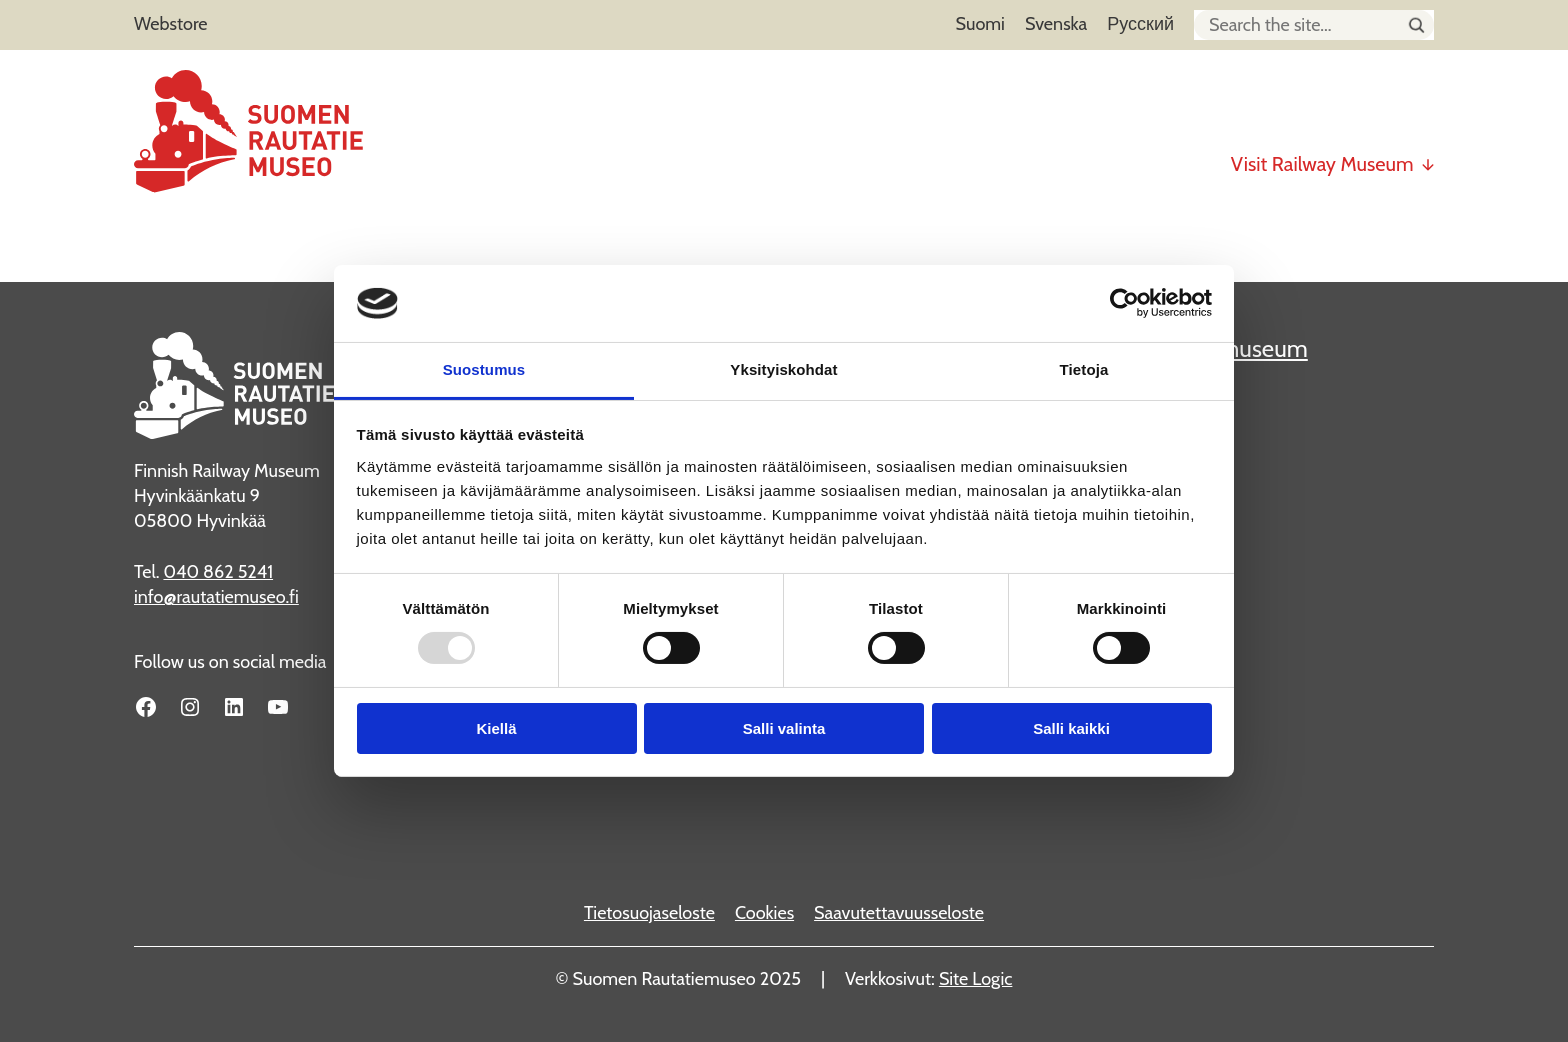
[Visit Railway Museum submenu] (1428, 156)
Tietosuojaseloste (649, 913)
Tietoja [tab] (1084, 369)
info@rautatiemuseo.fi (216, 597)
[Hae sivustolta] (1416, 25)
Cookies (764, 913)
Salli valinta (784, 728)
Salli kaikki (1071, 728)
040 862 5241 (218, 572)
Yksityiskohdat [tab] (783, 369)
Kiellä (496, 728)
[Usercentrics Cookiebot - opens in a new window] (1124, 303)
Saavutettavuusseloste (899, 913)
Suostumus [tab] (484, 369)
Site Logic (976, 979)
